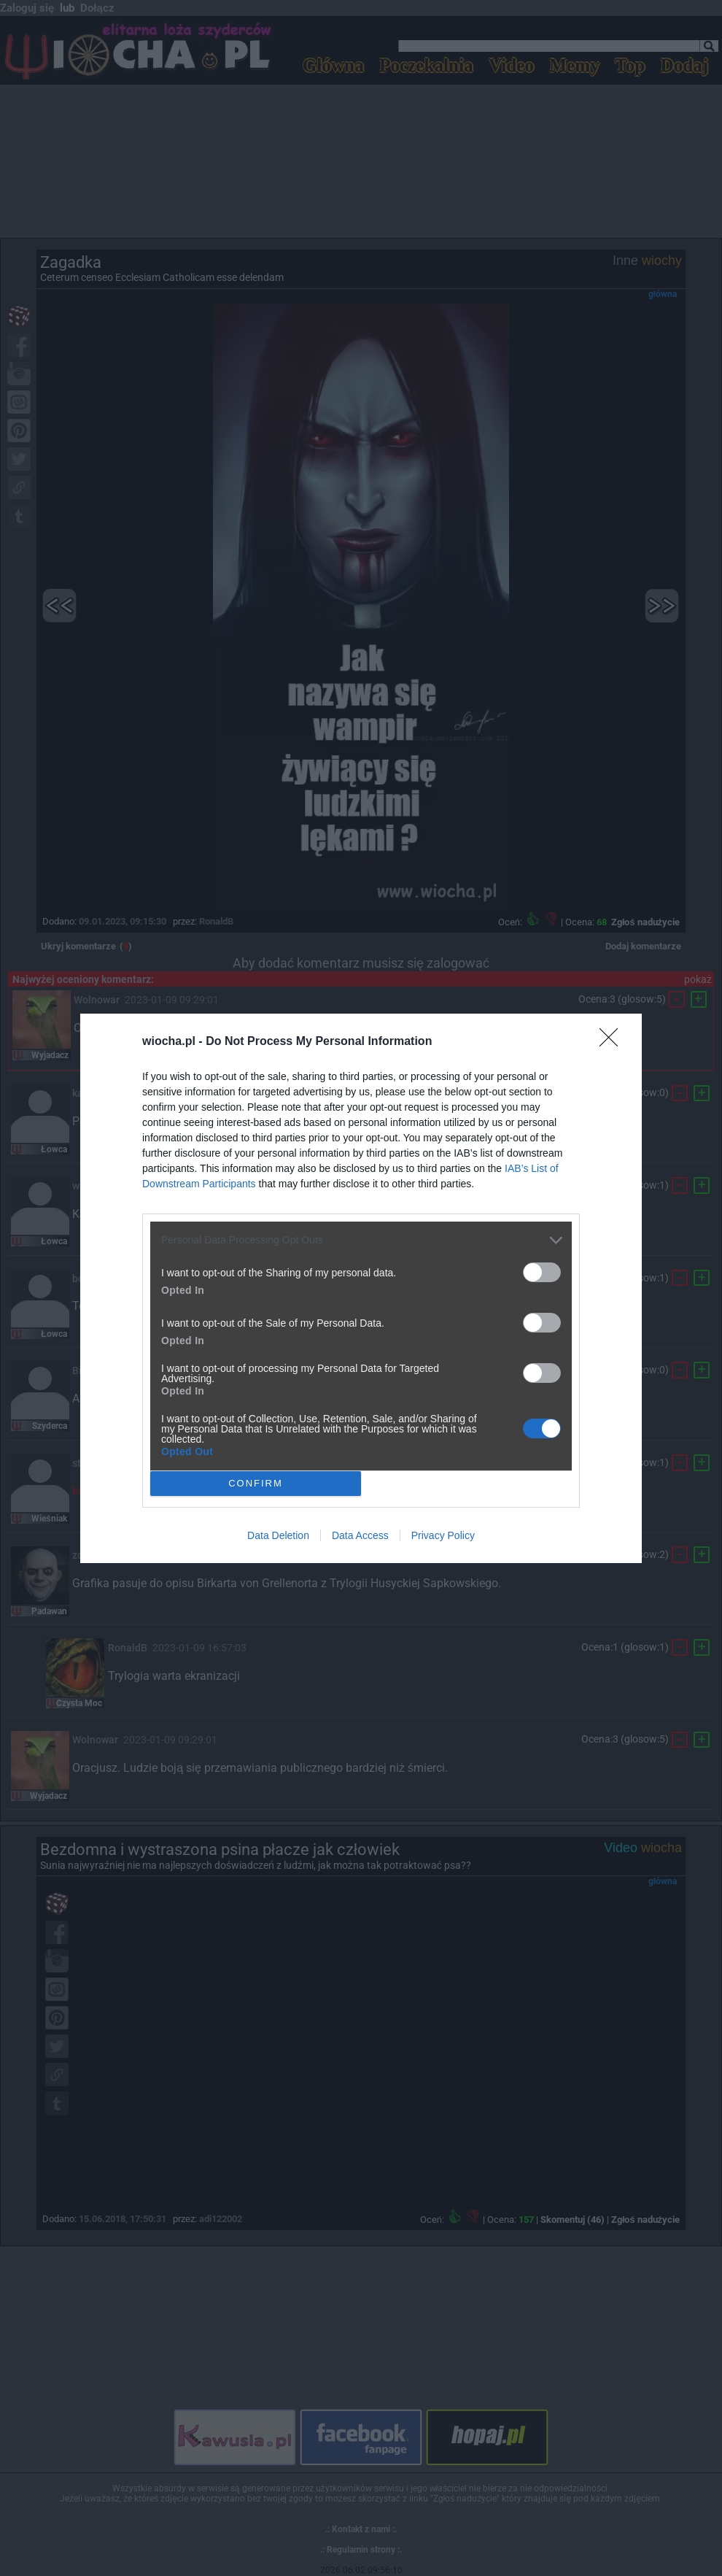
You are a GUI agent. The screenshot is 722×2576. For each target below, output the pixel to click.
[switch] (542, 1272)
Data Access (360, 1535)
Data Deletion (278, 1535)
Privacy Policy (443, 1535)
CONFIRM (255, 1483)
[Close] (613, 1042)
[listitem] (361, 1240)
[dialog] (361, 1288)
